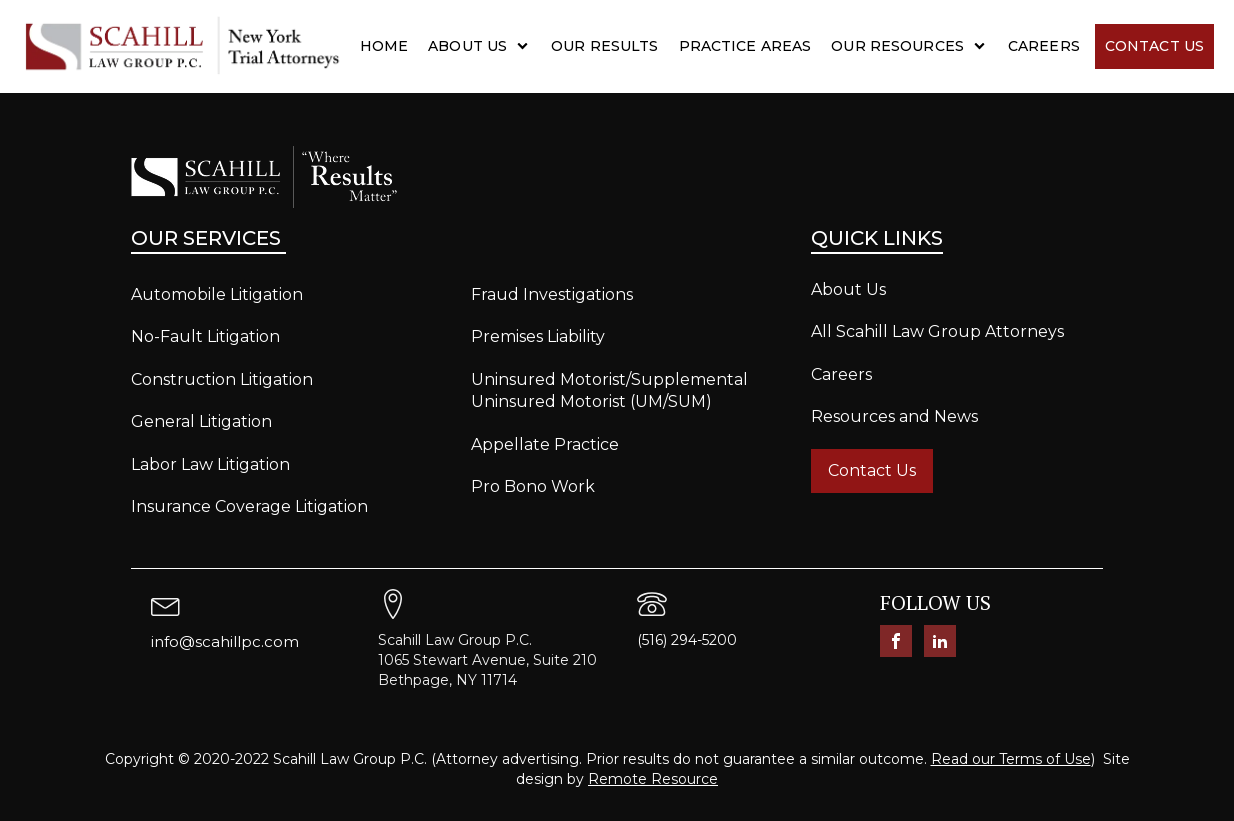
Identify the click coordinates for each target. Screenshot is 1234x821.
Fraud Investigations (552, 294)
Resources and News (894, 416)
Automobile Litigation (217, 294)
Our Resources (897, 46)
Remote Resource (653, 779)
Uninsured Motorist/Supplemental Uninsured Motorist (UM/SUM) (609, 390)
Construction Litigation (222, 379)
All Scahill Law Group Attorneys (937, 331)
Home (384, 46)
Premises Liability (538, 336)
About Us (467, 46)
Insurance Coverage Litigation (249, 506)
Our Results (604, 46)
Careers (1044, 46)
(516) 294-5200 (687, 640)
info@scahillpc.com (225, 641)
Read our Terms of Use (1011, 759)
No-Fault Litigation (205, 336)
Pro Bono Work (533, 486)
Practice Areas (745, 46)
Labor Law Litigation (210, 464)
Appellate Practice (545, 444)
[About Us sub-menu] (526, 46)
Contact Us (1154, 46)
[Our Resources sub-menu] (983, 46)
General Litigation (201, 421)
